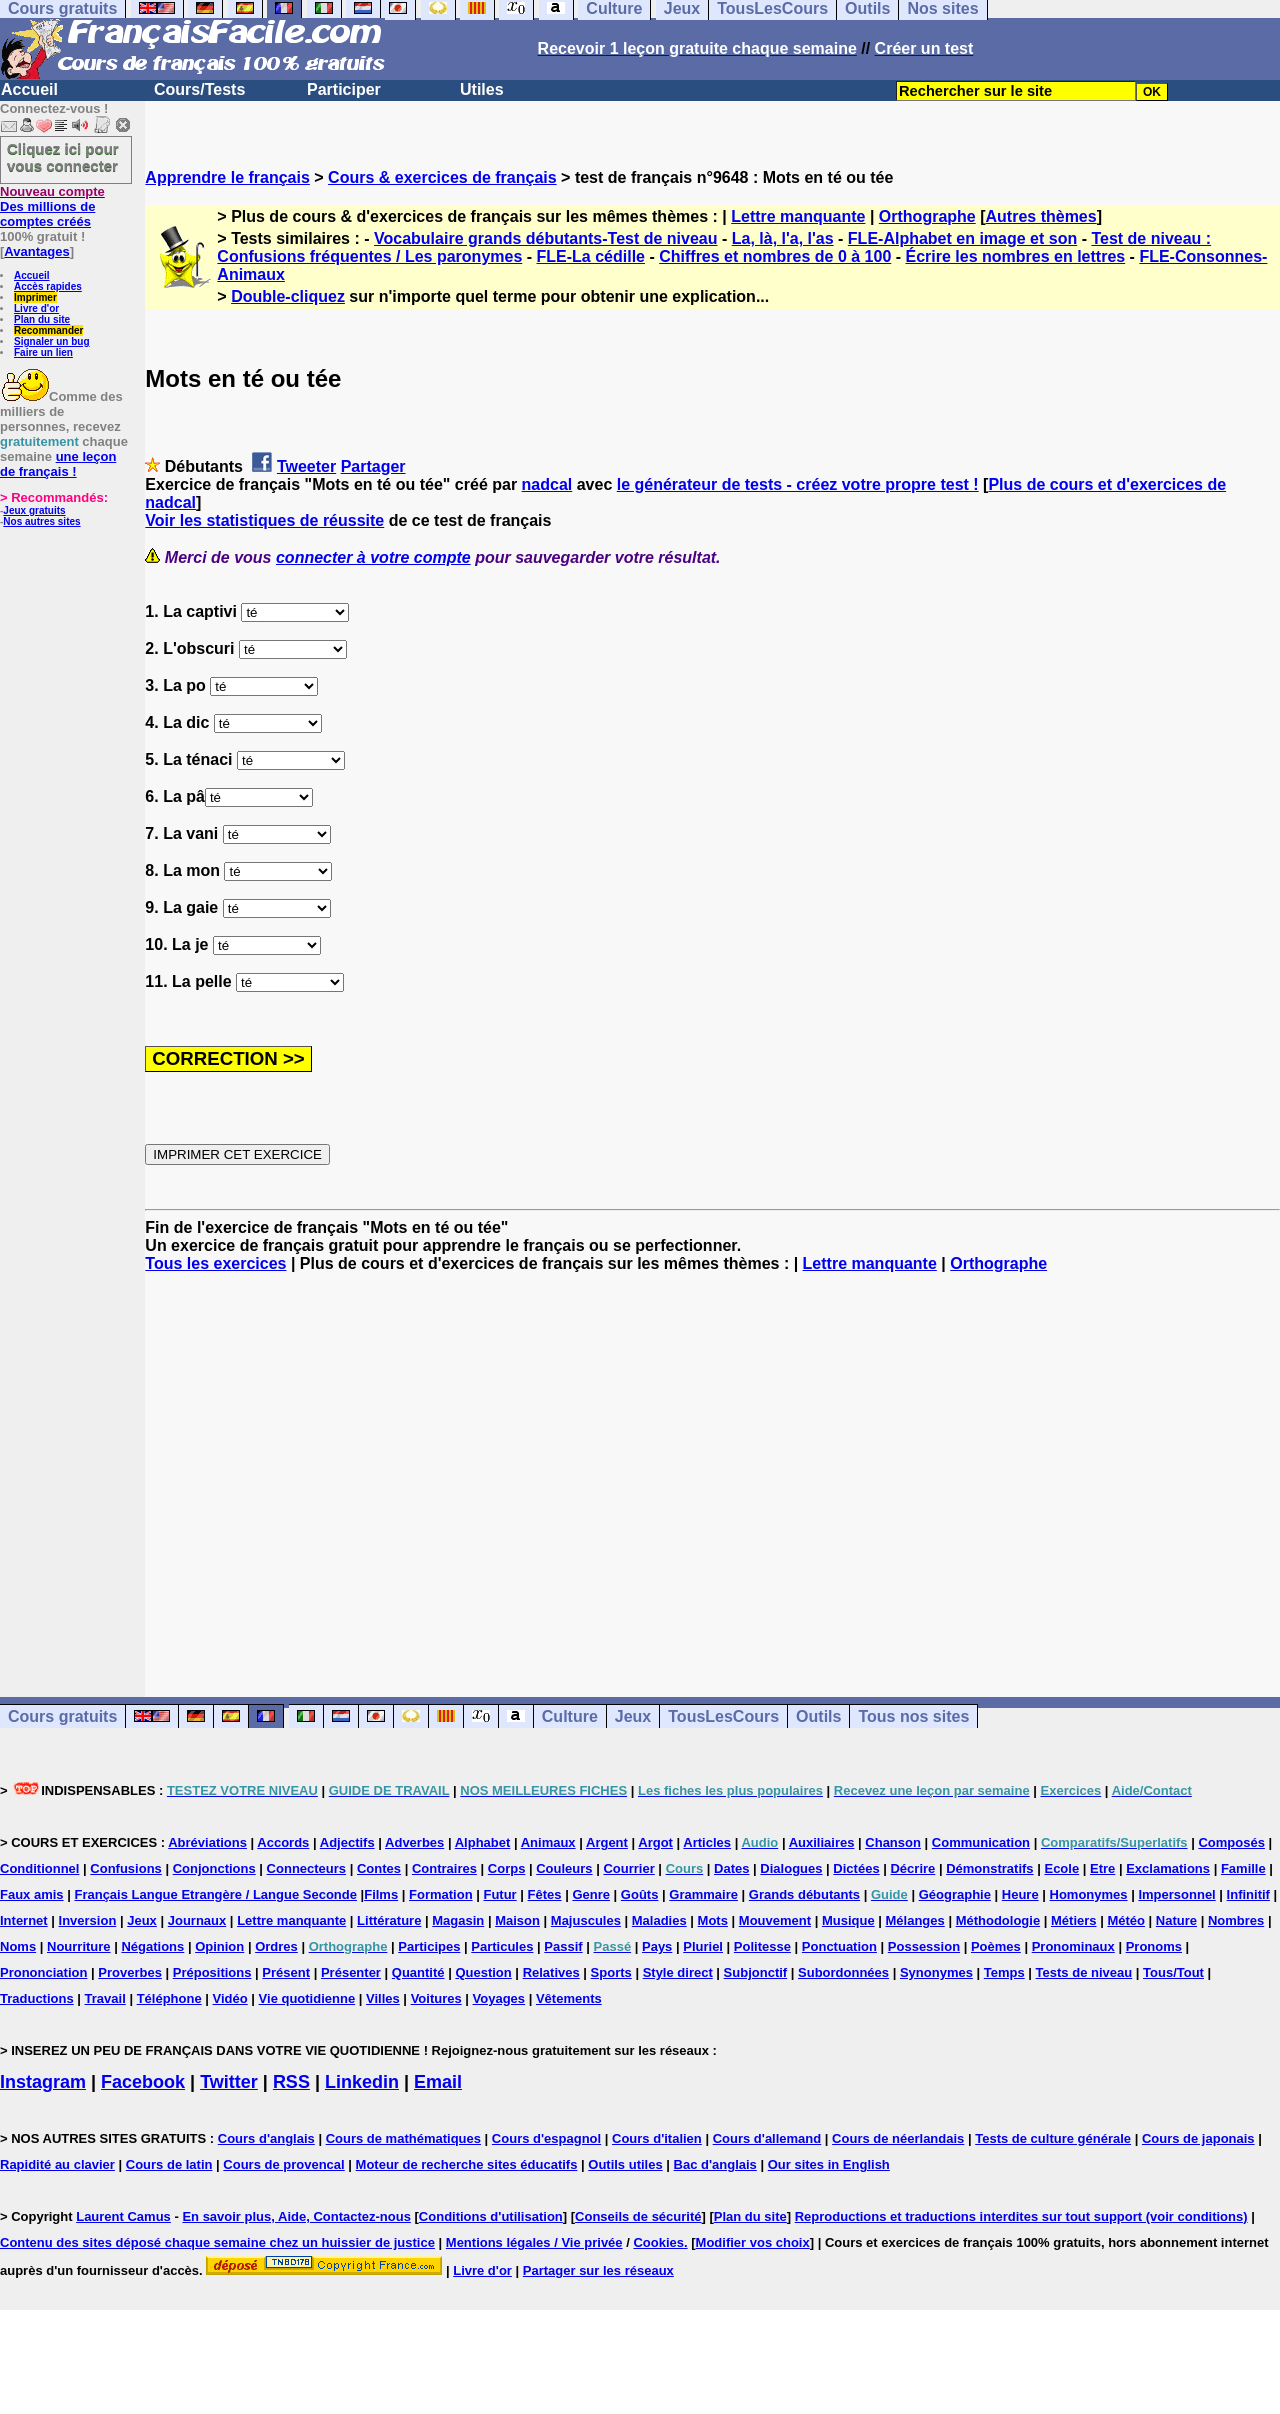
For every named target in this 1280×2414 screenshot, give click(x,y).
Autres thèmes (1041, 216)
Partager (373, 466)
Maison (517, 1920)
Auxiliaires (822, 1842)
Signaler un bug (52, 341)
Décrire (912, 1868)
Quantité (418, 1972)
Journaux (197, 1920)
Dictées (856, 1868)
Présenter (351, 1972)
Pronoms (1154, 1946)
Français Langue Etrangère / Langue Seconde (215, 1894)
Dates (731, 1868)
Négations (152, 1946)
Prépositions (212, 1972)
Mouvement (775, 1920)
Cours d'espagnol (546, 2138)
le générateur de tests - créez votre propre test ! (798, 484)
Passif (563, 1946)
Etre (1102, 1868)
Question (483, 1972)
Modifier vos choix (753, 2242)
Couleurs (564, 1868)
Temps (1004, 1972)
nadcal (547, 484)
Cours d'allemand (767, 2138)
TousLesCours (723, 1716)
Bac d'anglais (715, 2164)
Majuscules (586, 1920)
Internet (24, 1920)
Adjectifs (347, 1842)
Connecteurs (306, 1868)
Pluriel (703, 1946)
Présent (286, 1972)
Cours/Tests (199, 89)
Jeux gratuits (34, 510)
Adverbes (414, 1842)
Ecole (1061, 1868)
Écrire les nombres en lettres (1016, 256)
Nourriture (79, 1946)
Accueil (29, 89)
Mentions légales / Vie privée (534, 2242)
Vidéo (230, 1998)
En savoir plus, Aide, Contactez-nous (296, 2216)
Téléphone (169, 1998)
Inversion (88, 1920)
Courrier (628, 1868)
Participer (344, 89)
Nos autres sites (41, 521)
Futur (499, 1894)
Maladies (659, 1920)
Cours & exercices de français (442, 177)
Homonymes (1089, 1894)
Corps (507, 1868)
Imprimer (35, 297)
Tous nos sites (913, 1716)
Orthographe (927, 216)
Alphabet (483, 1842)
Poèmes (996, 1946)
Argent (607, 1842)
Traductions (37, 1998)
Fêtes (545, 1894)
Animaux (548, 1842)
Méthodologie (998, 1920)
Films (381, 1894)
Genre (591, 1894)
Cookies (658, 2242)
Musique (848, 1920)
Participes (429, 1946)
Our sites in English (829, 2164)
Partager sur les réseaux (598, 2270)
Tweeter (306, 466)
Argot (655, 1842)
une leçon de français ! (58, 464)
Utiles (482, 89)
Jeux (633, 1716)
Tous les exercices (215, 1263)
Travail (105, 1998)
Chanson (893, 1842)
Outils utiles (625, 2164)
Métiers (1074, 1920)
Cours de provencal (283, 2164)
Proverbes (130, 1972)
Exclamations (1168, 1868)
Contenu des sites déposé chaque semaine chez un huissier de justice (217, 2242)
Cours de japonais (1198, 2138)
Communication (981, 1842)
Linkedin (362, 2082)
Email (438, 2082)
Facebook (143, 2082)
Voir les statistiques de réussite (264, 520)
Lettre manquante (798, 216)
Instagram (43, 2082)
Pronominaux (1073, 1946)
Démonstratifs (989, 1868)
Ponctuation (839, 1946)
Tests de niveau (1084, 1972)
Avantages (36, 251)
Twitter (229, 2082)
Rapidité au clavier (57, 2164)
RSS (291, 2082)
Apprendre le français (227, 177)
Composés (1231, 1842)
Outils (818, 1716)
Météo (1126, 1920)
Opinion (219, 1946)
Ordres (276, 1946)
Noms (18, 1946)
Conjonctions (214, 1868)
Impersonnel (1176, 1894)
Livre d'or (36, 308)
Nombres (1236, 1920)
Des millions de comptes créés (52, 206)
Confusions (126, 1868)
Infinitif (1248, 1894)
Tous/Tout (1173, 1972)
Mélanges (915, 1920)
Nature (1176, 1920)
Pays (657, 1946)
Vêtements (569, 1998)
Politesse (762, 1946)
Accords (283, 1842)
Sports (611, 1972)
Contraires (444, 1868)
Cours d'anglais (266, 2138)
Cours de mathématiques (403, 2138)
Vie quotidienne (307, 1998)
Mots (713, 1920)
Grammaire (703, 1894)
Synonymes (936, 1972)
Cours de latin (169, 2164)
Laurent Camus (123, 2216)
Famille (1243, 1868)
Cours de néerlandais (898, 2138)
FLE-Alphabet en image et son (962, 238)
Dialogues (791, 1868)
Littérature (389, 1920)
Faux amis (32, 1894)
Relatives (551, 1972)
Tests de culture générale (1053, 2138)
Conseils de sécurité (638, 2216)
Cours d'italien (657, 2138)
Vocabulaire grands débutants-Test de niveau (545, 238)
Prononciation (43, 1972)
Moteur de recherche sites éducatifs (467, 2164)
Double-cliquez (288, 296)
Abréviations (207, 1842)
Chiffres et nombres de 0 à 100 (775, 256)
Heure (1020, 1894)
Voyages (499, 1998)
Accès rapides (48, 286)
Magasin (458, 1920)
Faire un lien (43, 352)
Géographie (955, 1894)
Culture (570, 1716)
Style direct (678, 1972)
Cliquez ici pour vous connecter (63, 157)
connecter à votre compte (373, 557)
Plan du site (42, 319)
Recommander (48, 330)
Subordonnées (843, 1972)
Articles (707, 1842)
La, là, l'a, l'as (783, 238)
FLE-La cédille (591, 256)
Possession (924, 1946)
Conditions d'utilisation (491, 2216)
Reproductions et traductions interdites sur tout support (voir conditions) (1021, 2216)
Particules (502, 1946)
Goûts (640, 1894)
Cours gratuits (62, 1716)
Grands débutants (804, 1894)
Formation (441, 1894)
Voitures (436, 1998)
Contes (379, 1868)
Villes (383, 1998)
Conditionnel (39, 1868)
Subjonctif (756, 1972)
